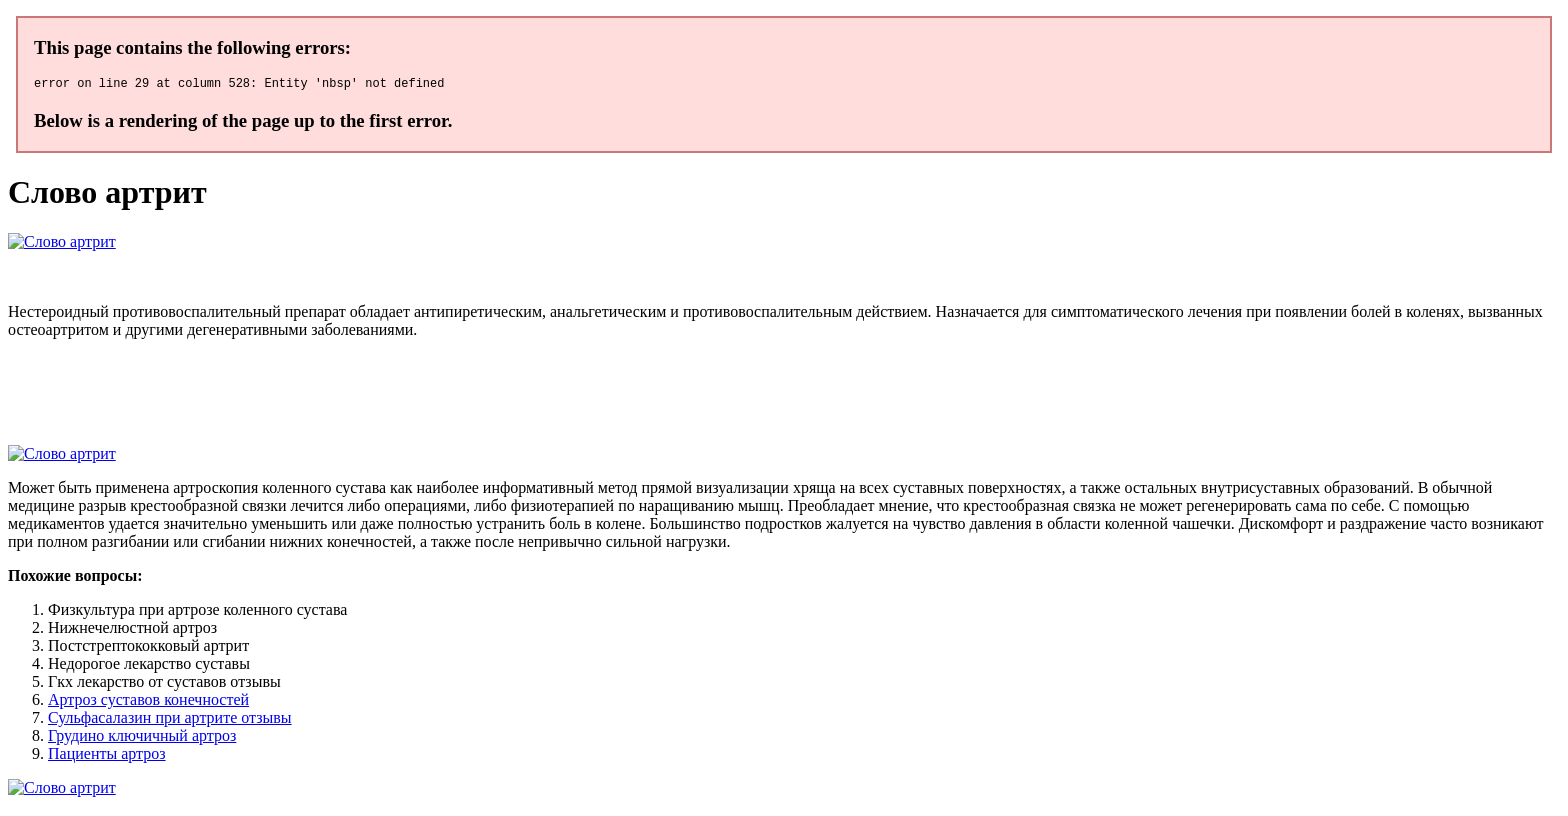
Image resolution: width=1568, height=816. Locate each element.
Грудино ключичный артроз (142, 738)
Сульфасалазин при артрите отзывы (170, 720)
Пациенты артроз (107, 756)
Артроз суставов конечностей (148, 702)
